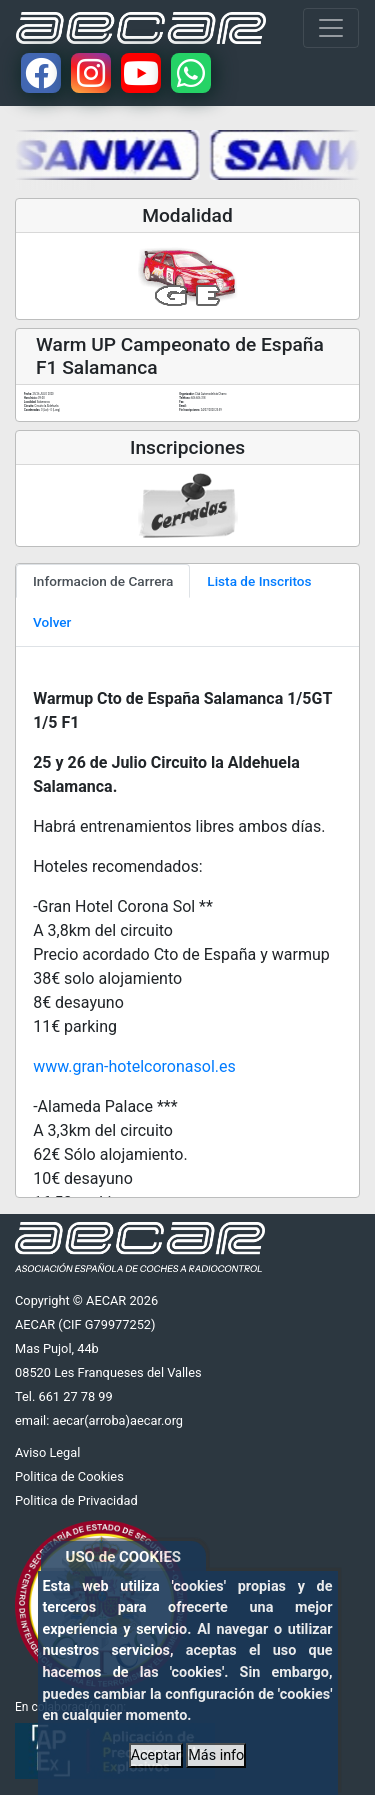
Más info (216, 1755)
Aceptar (156, 1755)
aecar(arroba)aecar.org (117, 1420)
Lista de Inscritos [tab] (259, 581)
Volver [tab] (52, 622)
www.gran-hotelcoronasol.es (134, 1066)
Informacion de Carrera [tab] (103, 581)
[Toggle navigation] (331, 28)
